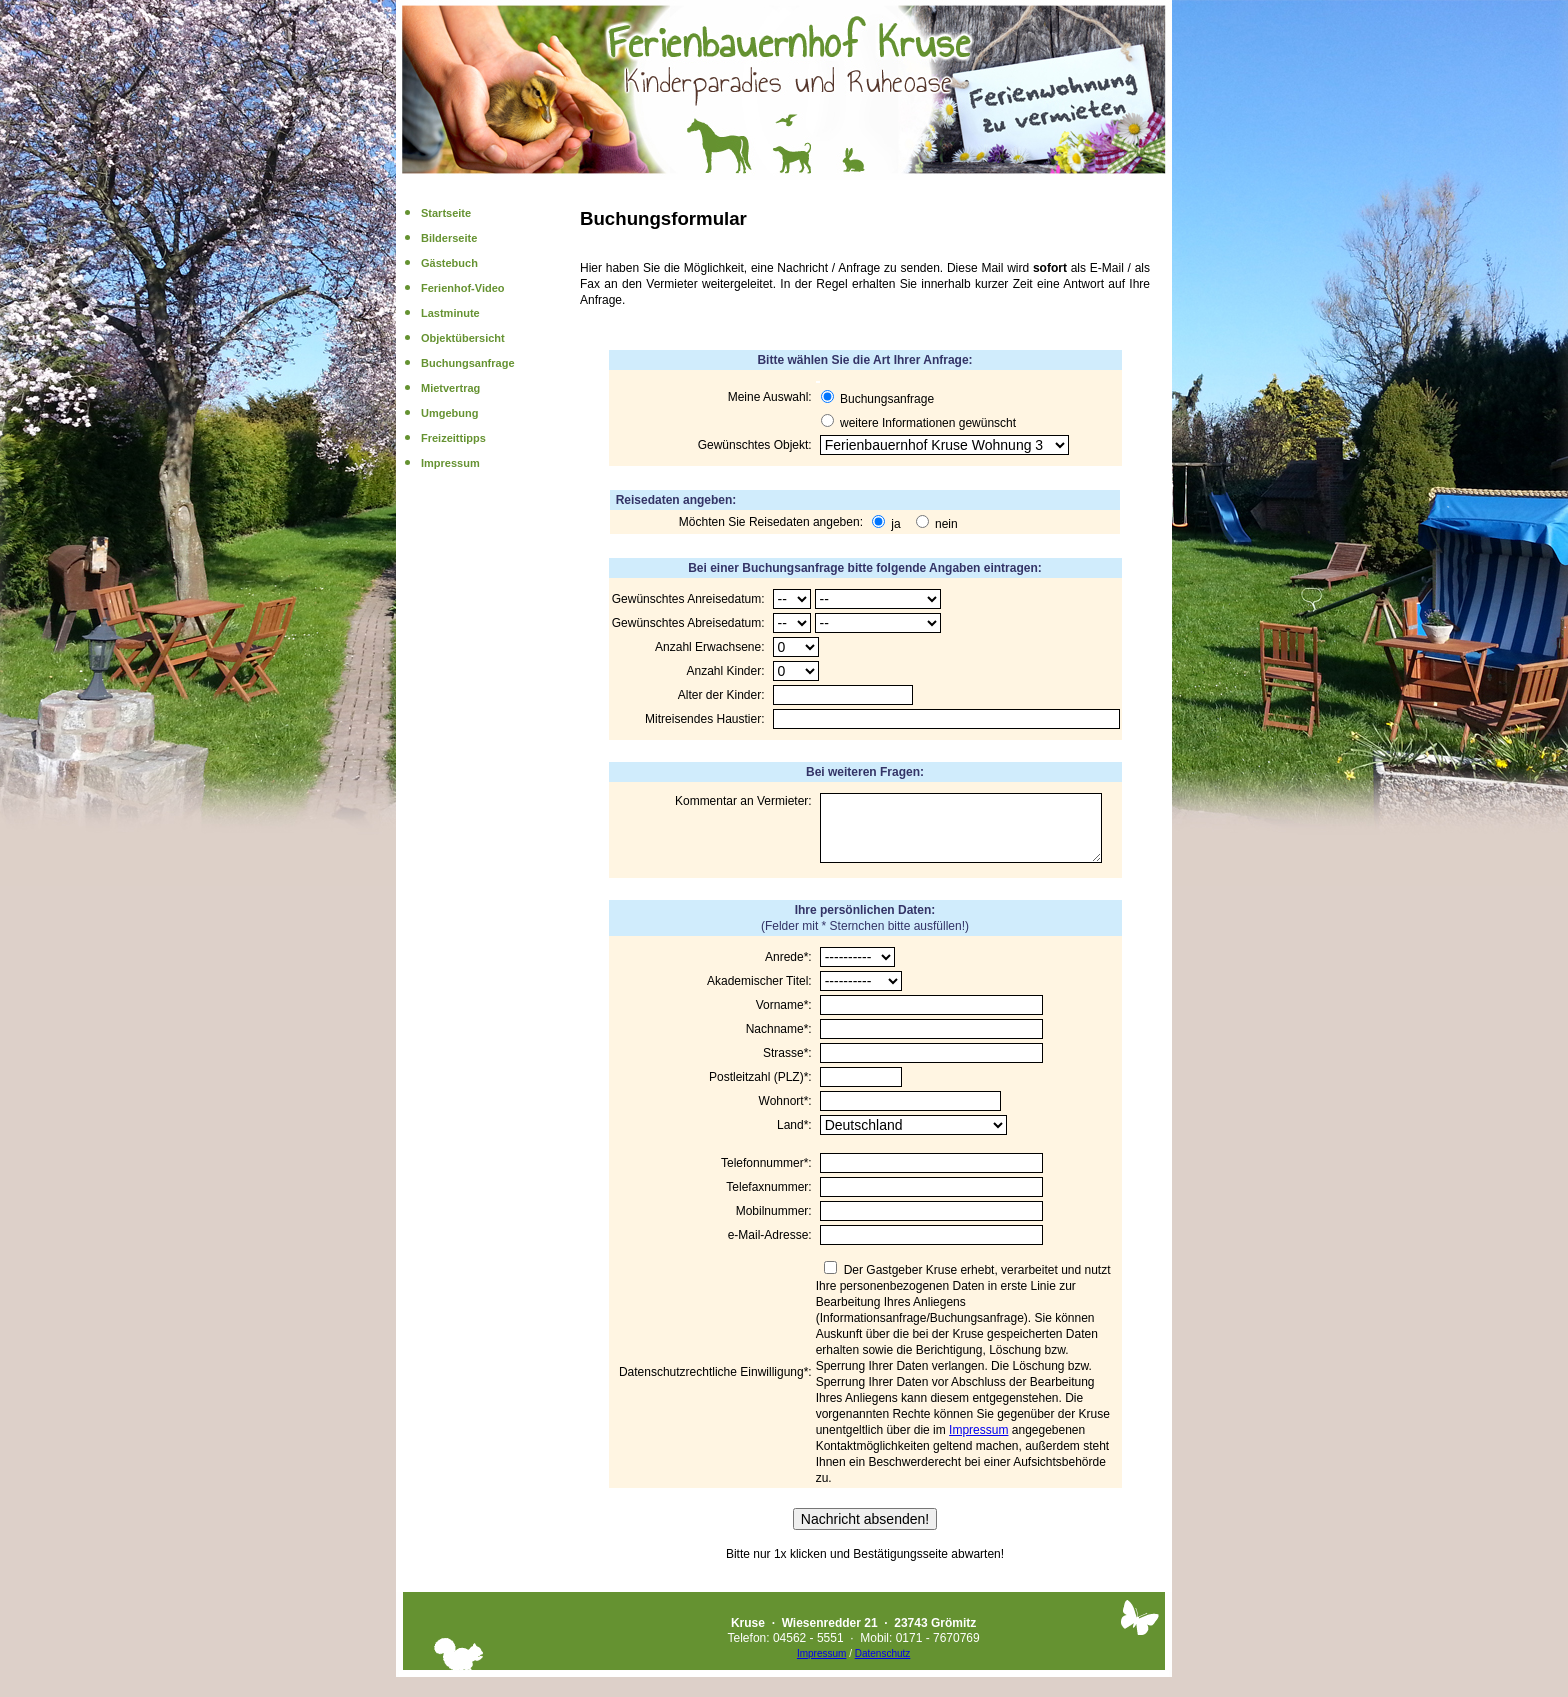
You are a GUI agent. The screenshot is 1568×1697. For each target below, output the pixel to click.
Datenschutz (883, 1665)
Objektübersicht (463, 338)
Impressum (450, 463)
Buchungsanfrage (468, 363)
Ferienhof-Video (463, 288)
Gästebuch (449, 263)
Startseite (446, 213)
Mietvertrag (450, 388)
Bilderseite (449, 238)
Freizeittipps (453, 438)
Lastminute (450, 313)
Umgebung (449, 413)
